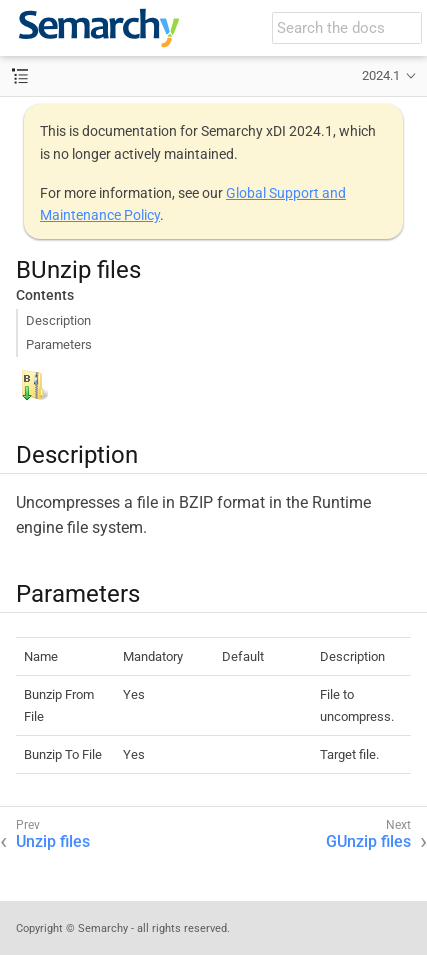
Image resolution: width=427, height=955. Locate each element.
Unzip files (53, 841)
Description (58, 320)
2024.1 (381, 75)
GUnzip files (368, 841)
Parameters (59, 344)
